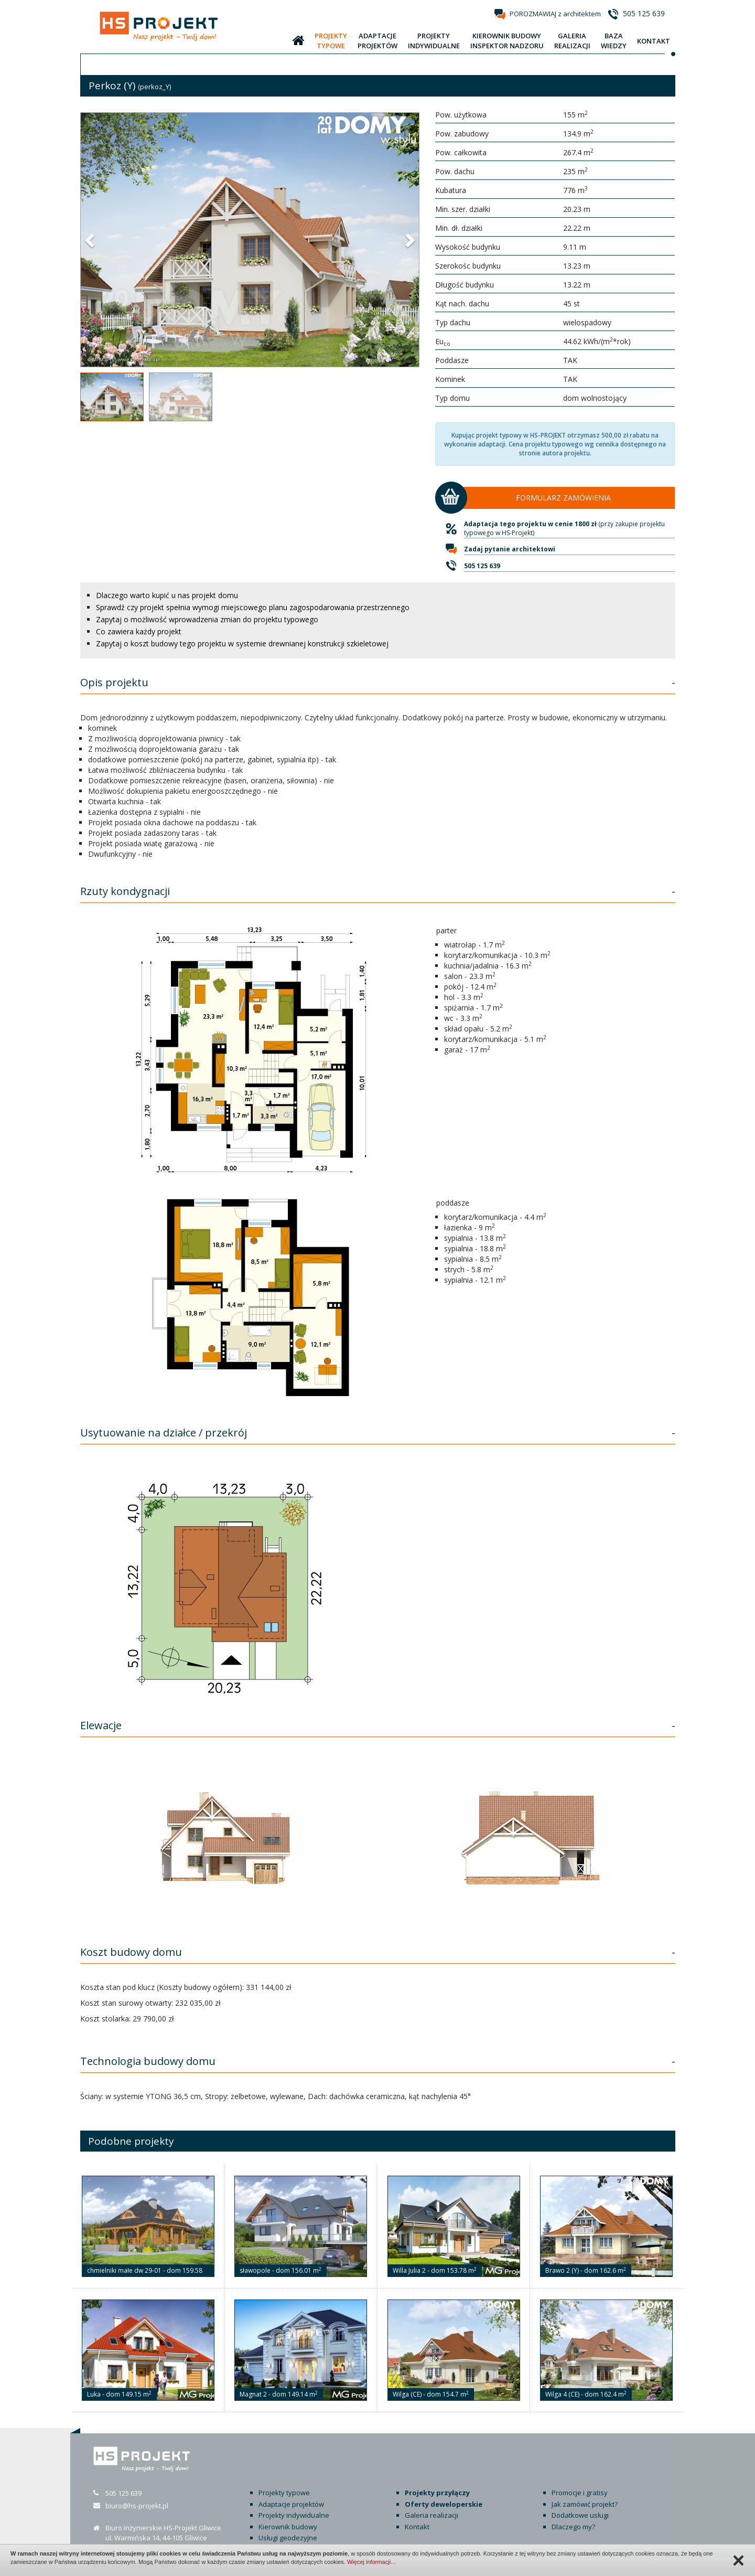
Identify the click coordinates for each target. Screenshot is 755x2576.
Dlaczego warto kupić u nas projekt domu (167, 595)
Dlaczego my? (573, 2526)
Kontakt (417, 2526)
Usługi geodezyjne (287, 2537)
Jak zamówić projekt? (585, 2504)
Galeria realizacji (431, 2515)
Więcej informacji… (371, 2562)
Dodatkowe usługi (580, 2515)
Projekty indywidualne (293, 2515)
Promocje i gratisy (580, 2492)
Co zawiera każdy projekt (138, 631)
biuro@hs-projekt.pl (136, 2505)
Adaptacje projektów (291, 2504)
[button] (90, 240)
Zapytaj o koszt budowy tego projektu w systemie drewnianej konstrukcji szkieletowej (242, 643)
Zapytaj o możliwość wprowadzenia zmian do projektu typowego (207, 619)
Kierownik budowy (287, 2526)
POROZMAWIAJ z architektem (555, 13)
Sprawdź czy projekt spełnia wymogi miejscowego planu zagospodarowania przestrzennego (252, 607)
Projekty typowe (284, 2492)
